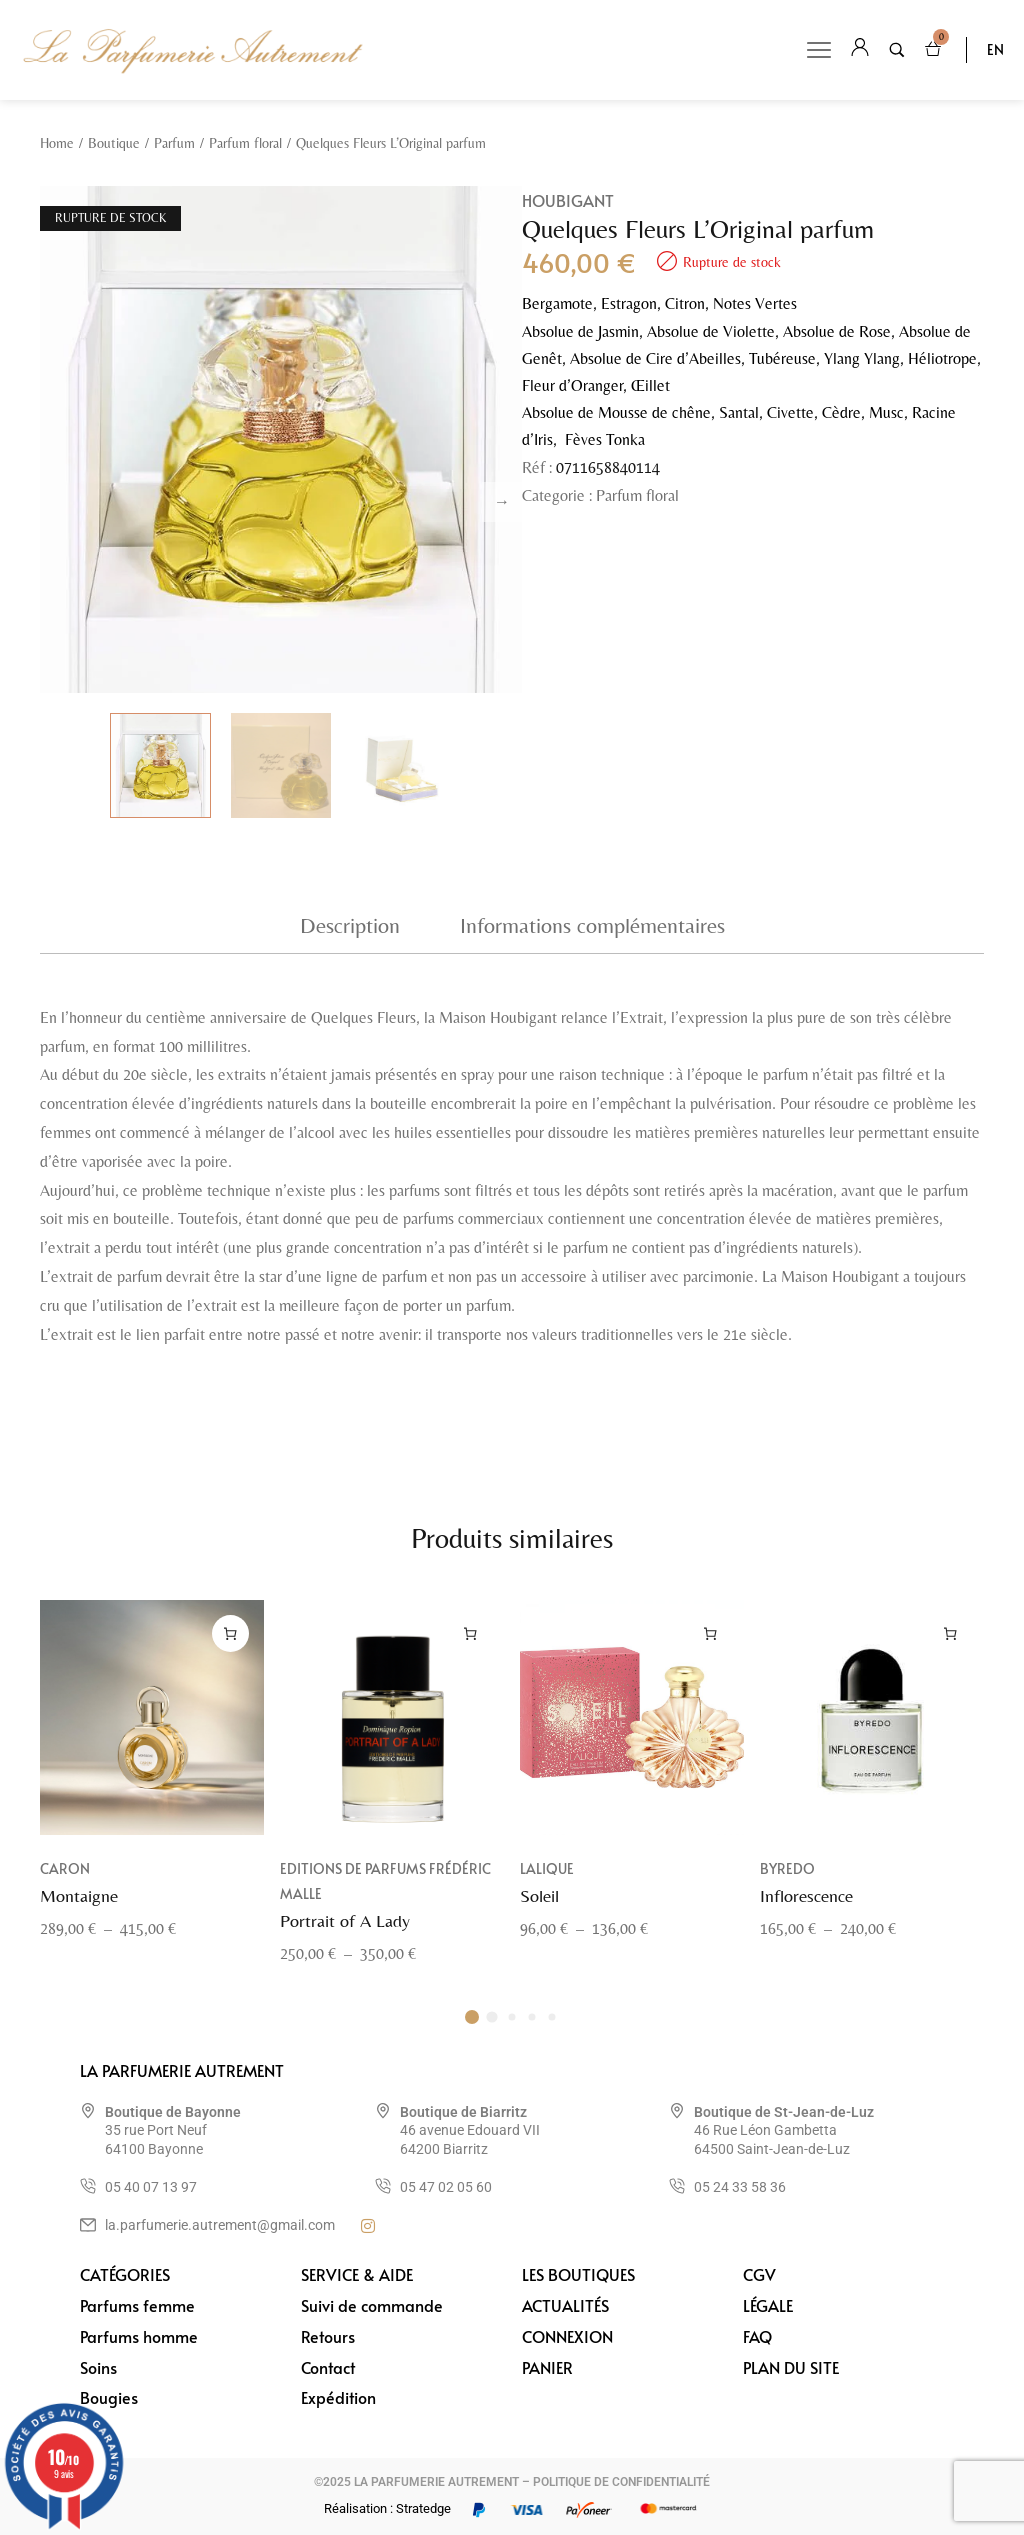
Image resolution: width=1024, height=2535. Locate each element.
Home (57, 143)
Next (502, 502)
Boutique (114, 143)
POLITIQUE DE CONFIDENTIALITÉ (621, 2482)
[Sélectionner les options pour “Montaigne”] (230, 1656)
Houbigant (568, 200)
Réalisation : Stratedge (387, 2508)
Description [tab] (350, 925)
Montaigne (79, 1917)
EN (995, 49)
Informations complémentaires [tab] (592, 925)
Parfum (174, 143)
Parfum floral (245, 143)
